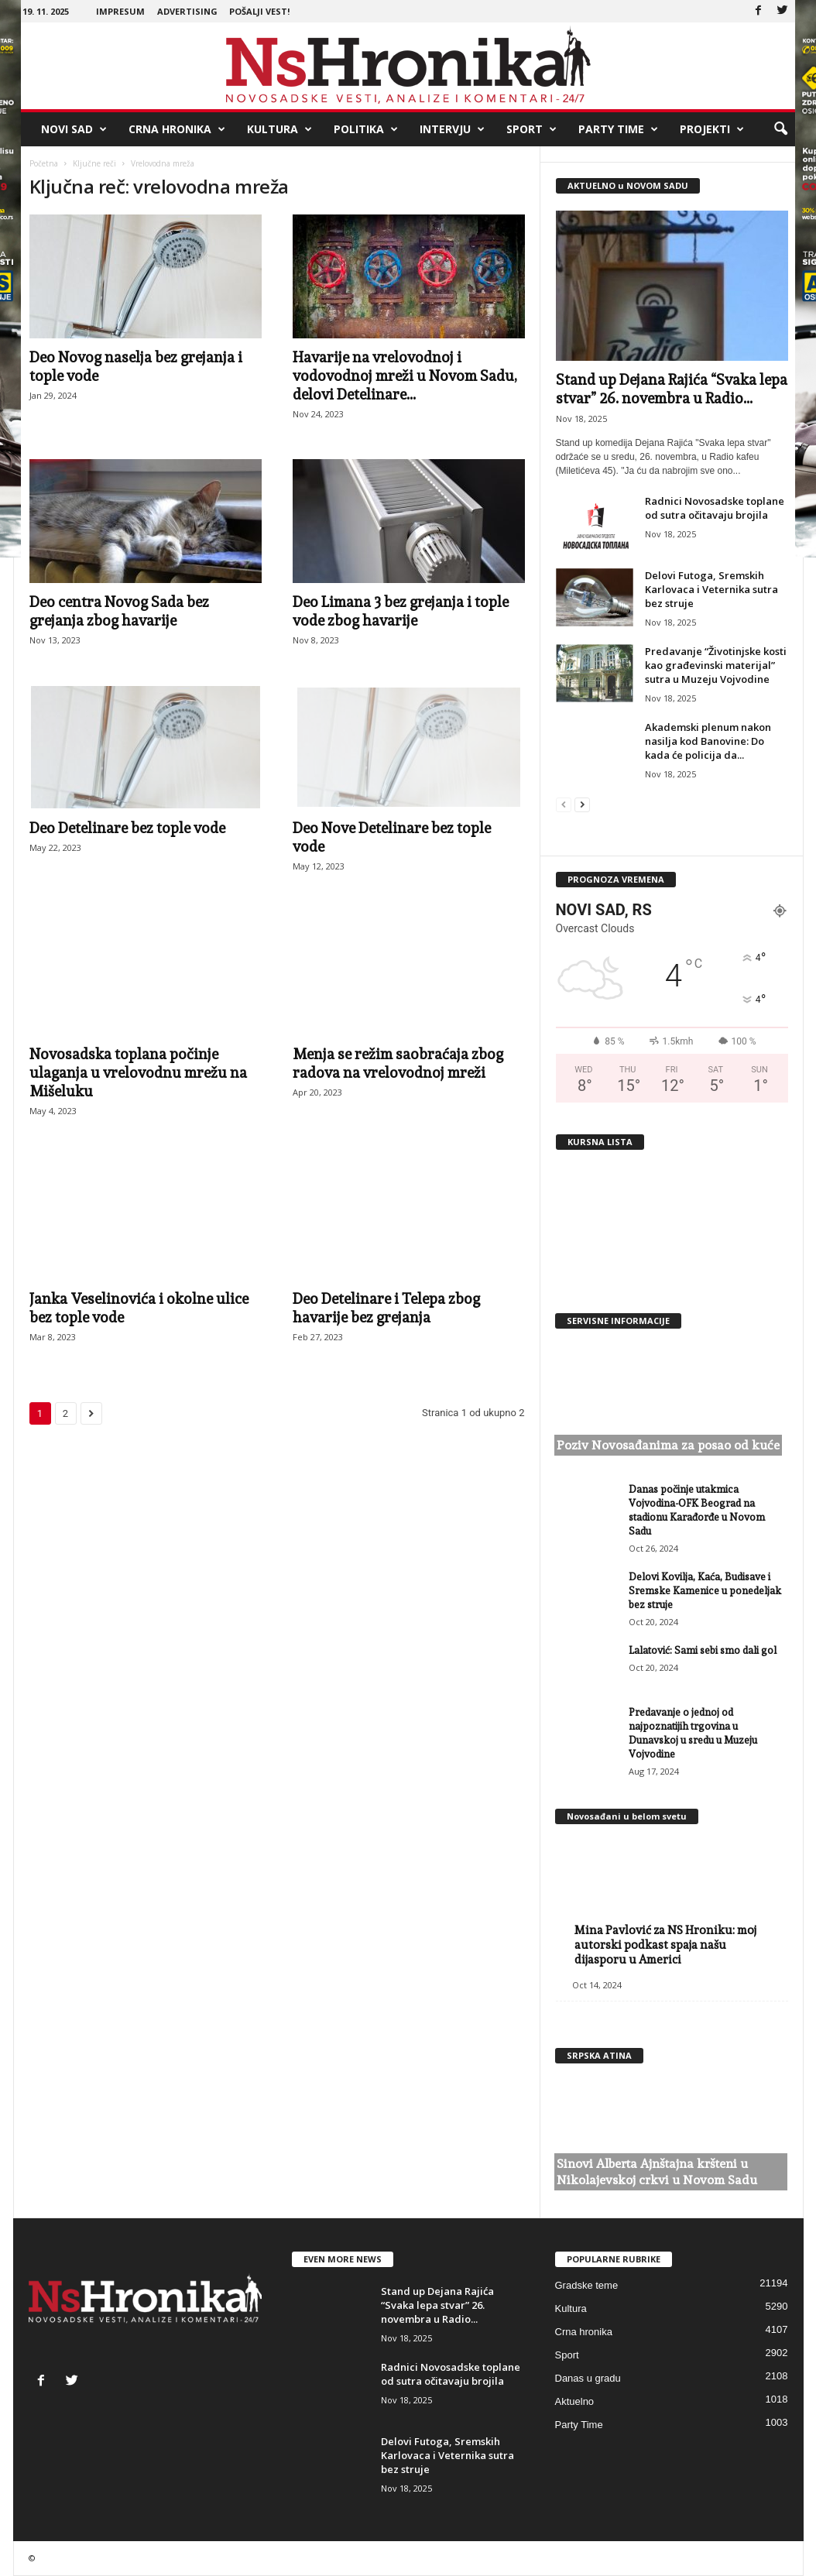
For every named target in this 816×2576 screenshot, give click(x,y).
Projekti (712, 129)
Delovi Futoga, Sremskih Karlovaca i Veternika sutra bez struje (711, 589)
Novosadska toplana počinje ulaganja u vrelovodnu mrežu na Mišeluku (138, 1072)
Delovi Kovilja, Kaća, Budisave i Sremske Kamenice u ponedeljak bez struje (705, 1590)
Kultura (279, 129)
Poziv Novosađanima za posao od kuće (668, 1445)
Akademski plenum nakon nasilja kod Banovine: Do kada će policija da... (708, 741)
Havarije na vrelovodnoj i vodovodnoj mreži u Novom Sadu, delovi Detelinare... (405, 375)
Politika (366, 129)
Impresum (120, 11)
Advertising (187, 11)
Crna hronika (177, 129)
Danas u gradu (588, 2378)
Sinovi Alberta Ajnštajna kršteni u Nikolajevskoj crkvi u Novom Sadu (657, 2171)
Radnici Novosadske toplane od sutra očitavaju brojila (714, 508)
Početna (43, 163)
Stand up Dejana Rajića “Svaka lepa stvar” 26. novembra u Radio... (437, 2305)
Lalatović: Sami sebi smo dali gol (703, 1650)
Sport (531, 129)
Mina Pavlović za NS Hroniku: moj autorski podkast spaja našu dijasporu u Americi (665, 1945)
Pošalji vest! (259, 11)
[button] (780, 129)
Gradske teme (587, 2285)
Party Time (618, 129)
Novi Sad (74, 129)
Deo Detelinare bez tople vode (127, 827)
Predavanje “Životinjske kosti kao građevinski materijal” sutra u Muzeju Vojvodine (716, 665)
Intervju (452, 129)
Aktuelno (575, 2401)
